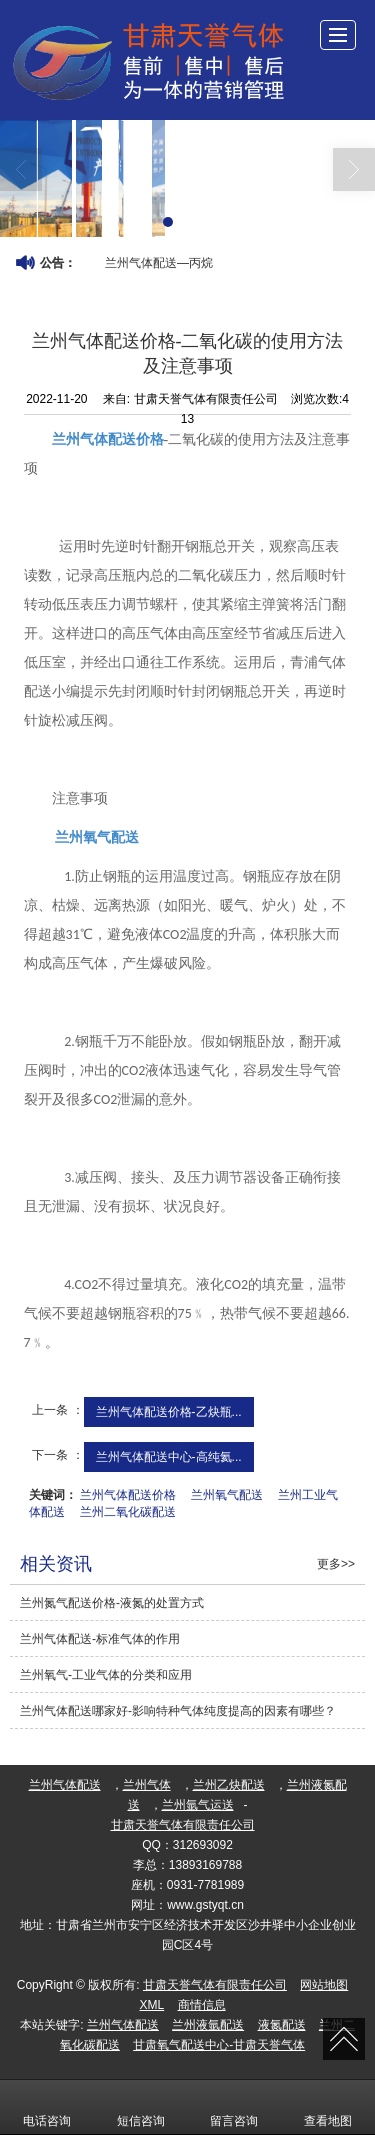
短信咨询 (141, 2107)
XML (151, 2005)
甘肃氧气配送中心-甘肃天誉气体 (219, 2045)
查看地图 (328, 2107)
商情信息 (202, 2005)
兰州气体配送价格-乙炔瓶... (169, 1412)
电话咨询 (47, 2107)
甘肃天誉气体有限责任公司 (183, 1825)
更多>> (336, 1564)
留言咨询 (234, 2107)
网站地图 (324, 1985)
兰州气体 (147, 1785)
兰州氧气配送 (227, 1495)
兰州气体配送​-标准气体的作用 (100, 1639)
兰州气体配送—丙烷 (159, 263)
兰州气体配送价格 (128, 1495)
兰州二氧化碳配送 (128, 1512)
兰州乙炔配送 (229, 1785)
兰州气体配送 (65, 1785)
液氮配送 (282, 2025)
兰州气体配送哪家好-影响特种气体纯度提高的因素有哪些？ (178, 1711)
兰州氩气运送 (198, 1805)
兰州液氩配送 (208, 2025)
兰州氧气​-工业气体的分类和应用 (106, 1675)
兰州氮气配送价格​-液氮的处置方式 (112, 1603)
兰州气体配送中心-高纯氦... (169, 1457)
